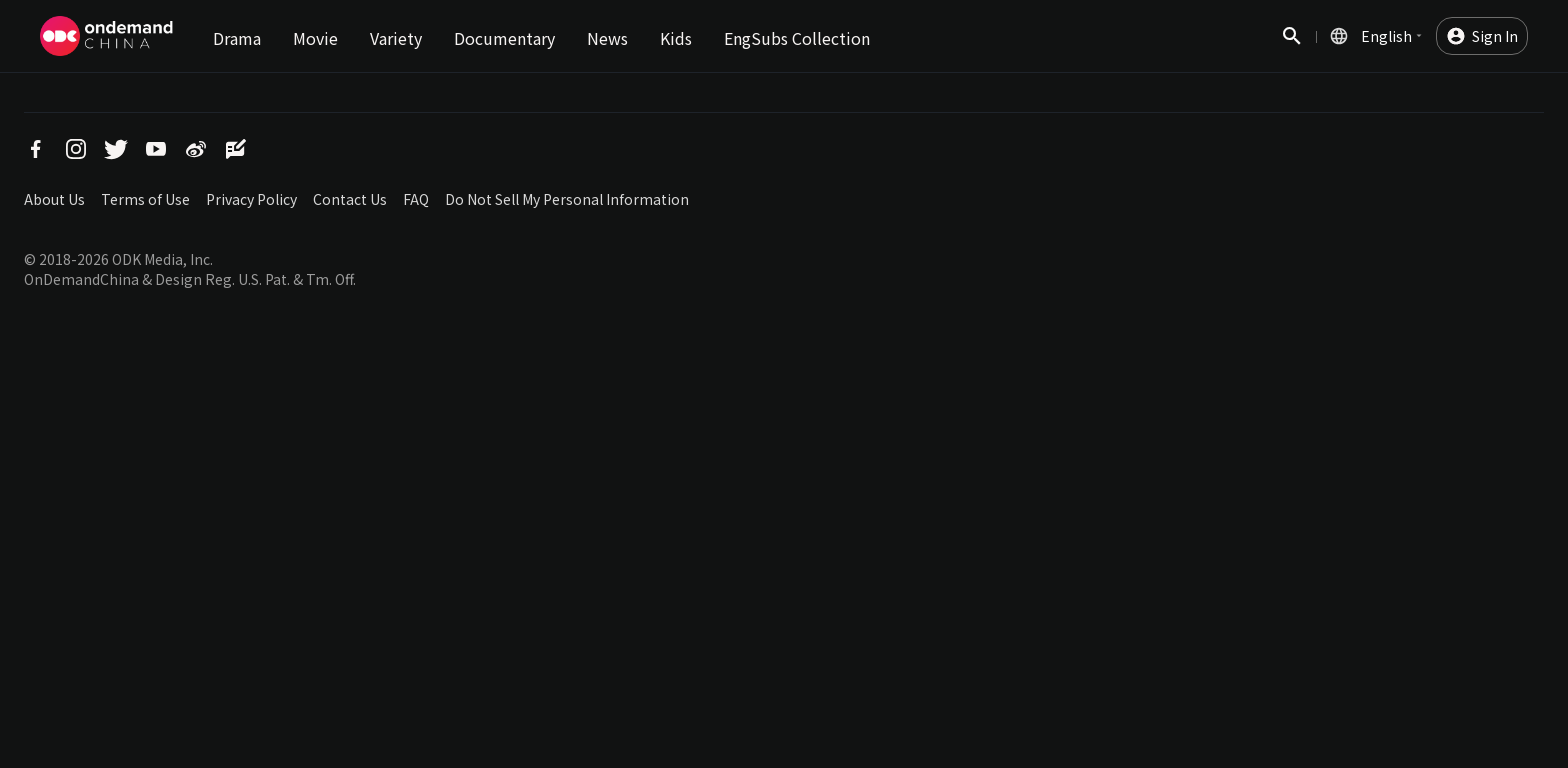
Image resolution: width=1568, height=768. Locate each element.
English (1386, 36)
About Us (54, 199)
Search (1292, 46)
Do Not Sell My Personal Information (567, 199)
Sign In (1495, 36)
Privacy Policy (251, 199)
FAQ (416, 199)
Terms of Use (145, 199)
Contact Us (350, 199)
